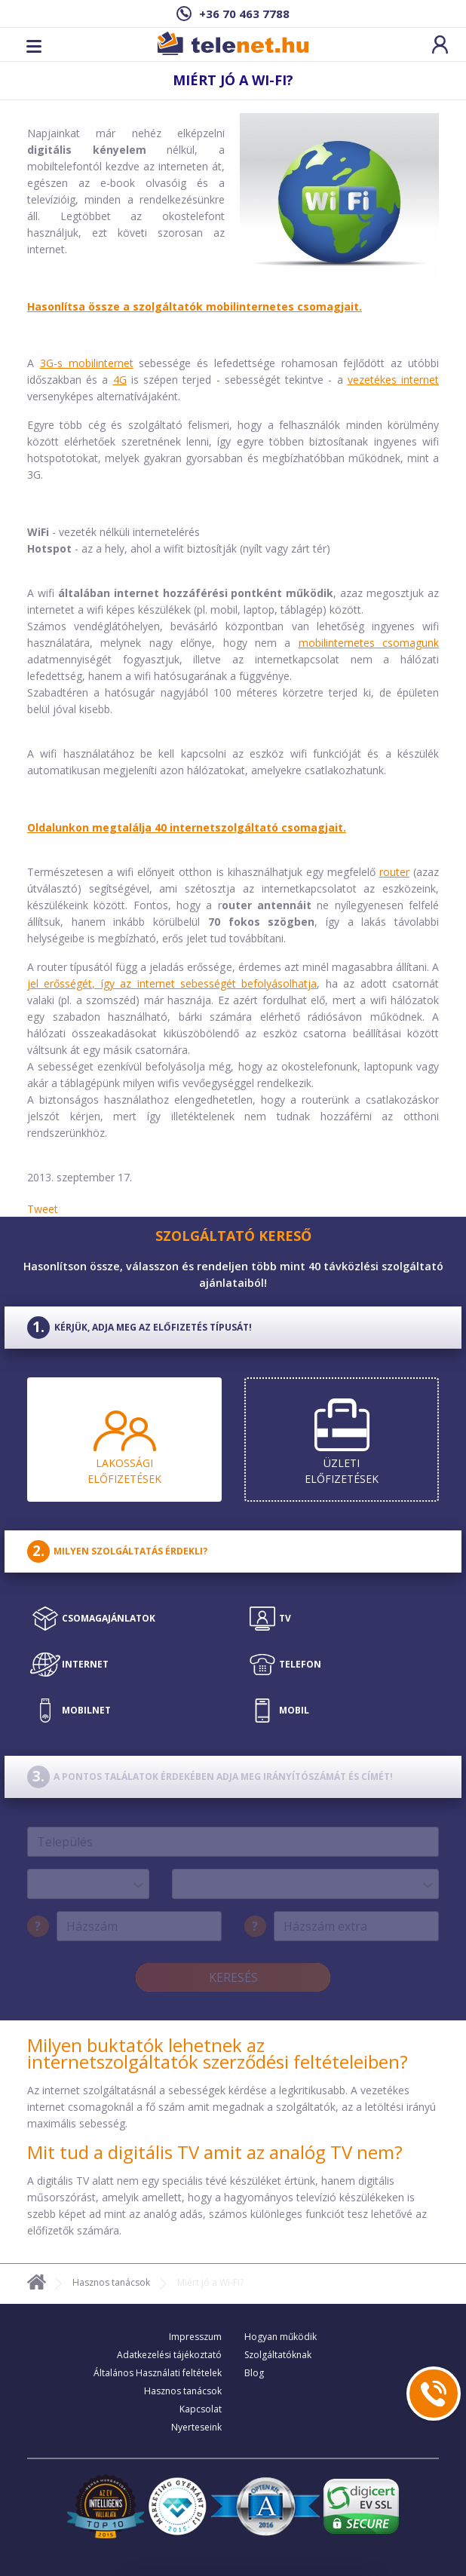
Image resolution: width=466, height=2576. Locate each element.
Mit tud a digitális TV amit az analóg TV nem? (215, 2152)
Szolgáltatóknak (277, 2354)
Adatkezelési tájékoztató (169, 2354)
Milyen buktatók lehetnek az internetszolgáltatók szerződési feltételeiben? (217, 2053)
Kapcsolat (200, 2409)
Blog (254, 2372)
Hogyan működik (280, 2336)
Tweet (42, 1209)
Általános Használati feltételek (158, 2372)
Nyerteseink (196, 2427)
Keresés (233, 1977)
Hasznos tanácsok (111, 2282)
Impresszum (195, 2336)
